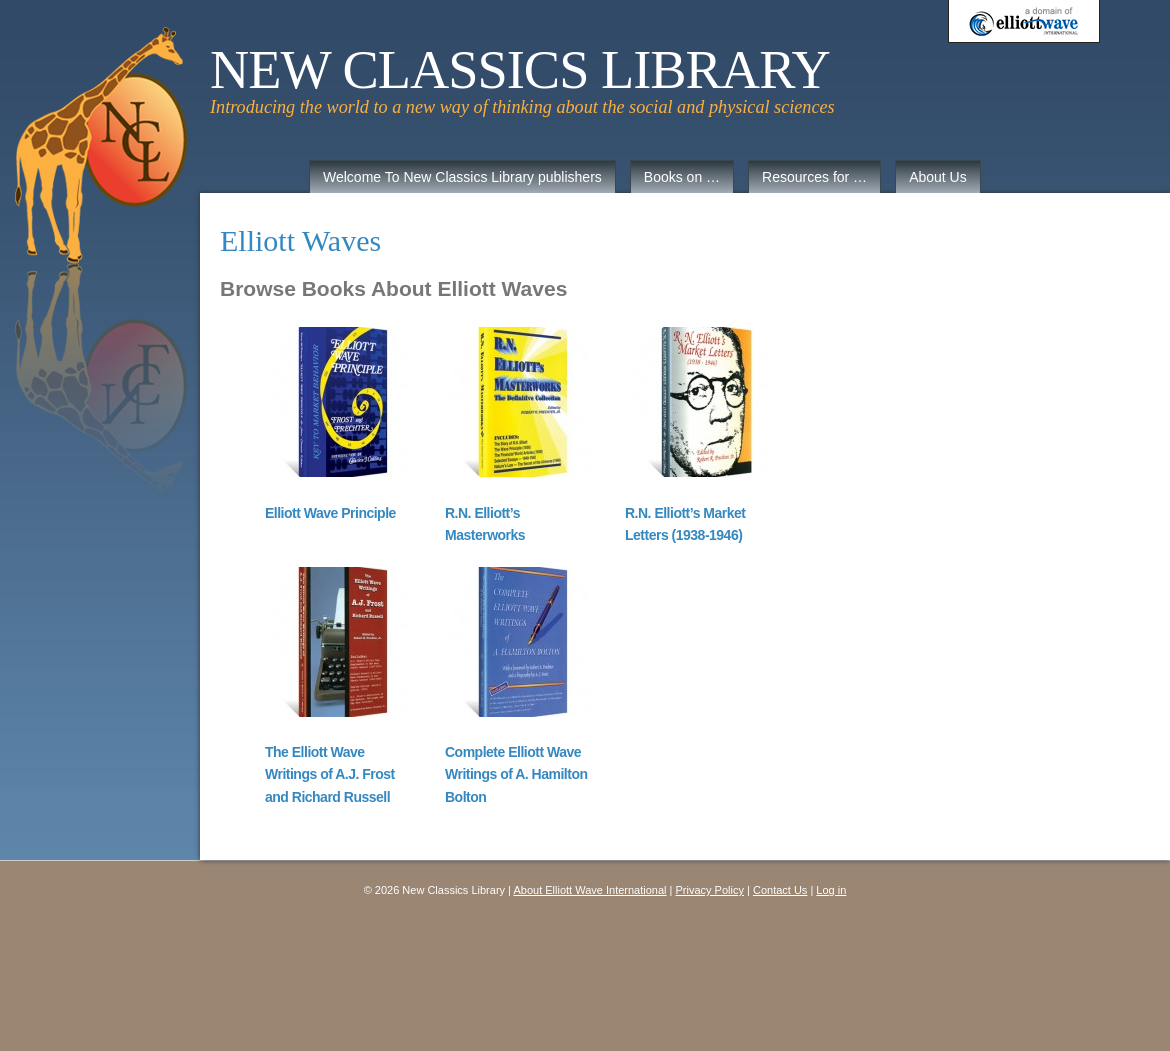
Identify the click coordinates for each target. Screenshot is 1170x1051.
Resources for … (814, 177)
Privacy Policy (710, 890)
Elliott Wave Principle (330, 513)
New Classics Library (520, 70)
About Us (938, 177)
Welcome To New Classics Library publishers (462, 177)
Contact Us (780, 890)
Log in (831, 890)
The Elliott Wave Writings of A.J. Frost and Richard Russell (330, 774)
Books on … (682, 177)
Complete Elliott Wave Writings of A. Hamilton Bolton (516, 774)
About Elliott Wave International (589, 890)
